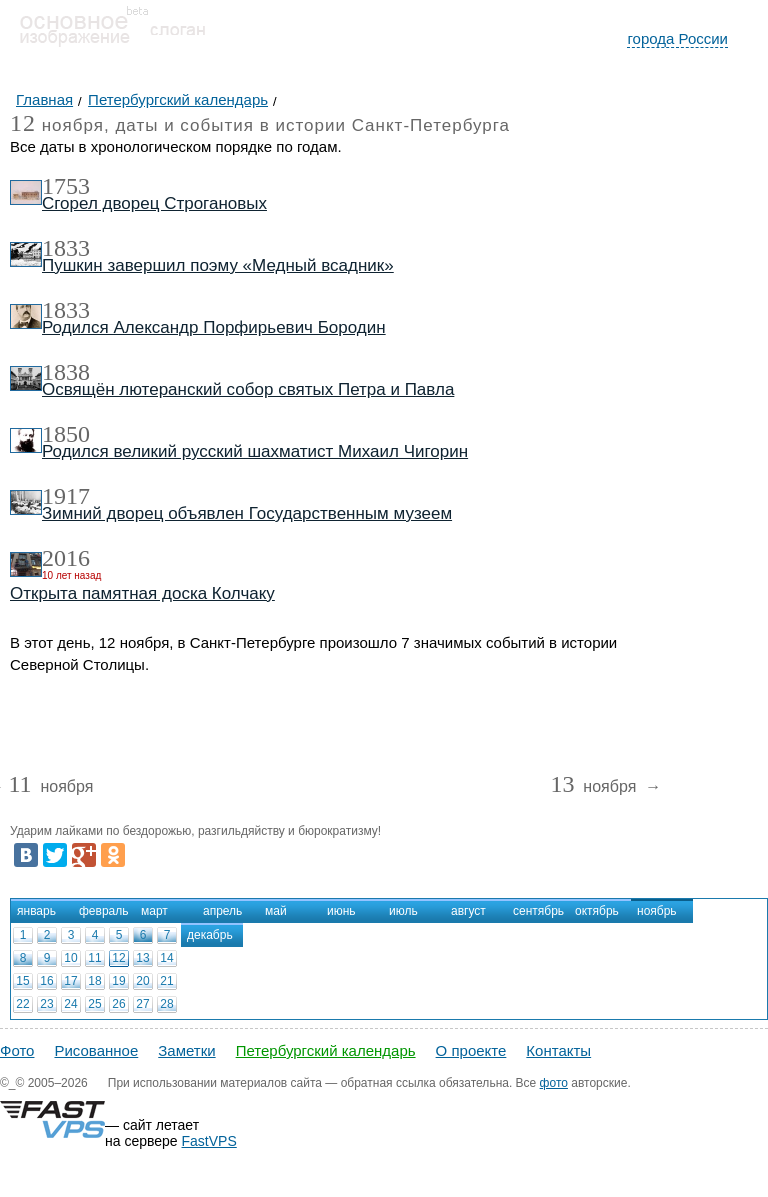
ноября (50, 787)
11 (94, 958)
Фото (17, 1050)
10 (70, 958)
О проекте (471, 1050)
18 (94, 981)
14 (166, 958)
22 (22, 1004)
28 (166, 1004)
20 (142, 981)
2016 (66, 558)
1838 (66, 372)
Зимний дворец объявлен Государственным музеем (247, 513)
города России (677, 38)
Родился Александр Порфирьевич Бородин (214, 327)
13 (142, 958)
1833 (66, 248)
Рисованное (96, 1050)
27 (142, 1004)
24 (70, 1004)
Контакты (558, 1050)
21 (166, 981)
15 (22, 981)
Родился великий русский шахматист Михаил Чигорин (255, 451)
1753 (66, 186)
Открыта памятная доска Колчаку (142, 593)
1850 (66, 434)
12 (118, 958)
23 (46, 1004)
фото (554, 1083)
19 (118, 981)
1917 (66, 496)
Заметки (186, 1050)
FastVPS (209, 1141)
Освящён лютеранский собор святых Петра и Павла (248, 389)
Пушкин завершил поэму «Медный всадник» (218, 265)
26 (118, 1004)
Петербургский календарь (326, 1050)
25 (94, 1004)
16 (46, 981)
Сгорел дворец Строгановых (154, 203)
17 (70, 981)
